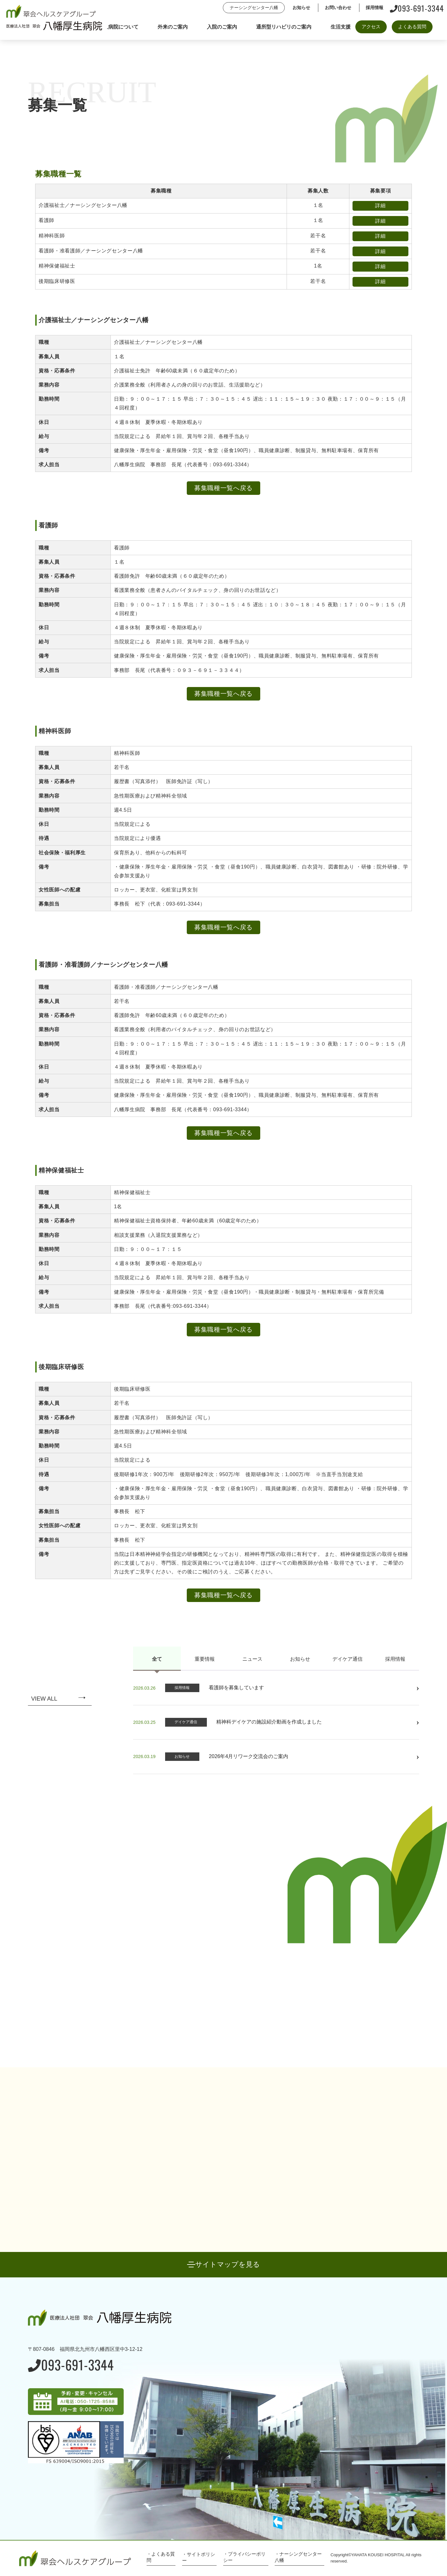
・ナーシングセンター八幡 (298, 2557)
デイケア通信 (347, 1659)
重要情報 (205, 1659)
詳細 (380, 205)
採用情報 (395, 1659)
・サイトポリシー (198, 2557)
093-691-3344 (417, 8)
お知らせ (300, 1659)
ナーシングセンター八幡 (254, 7)
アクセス (371, 26)
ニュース (252, 1659)
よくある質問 (412, 26)
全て (157, 1659)
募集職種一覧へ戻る (223, 487)
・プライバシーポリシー (244, 2557)
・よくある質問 (161, 2557)
